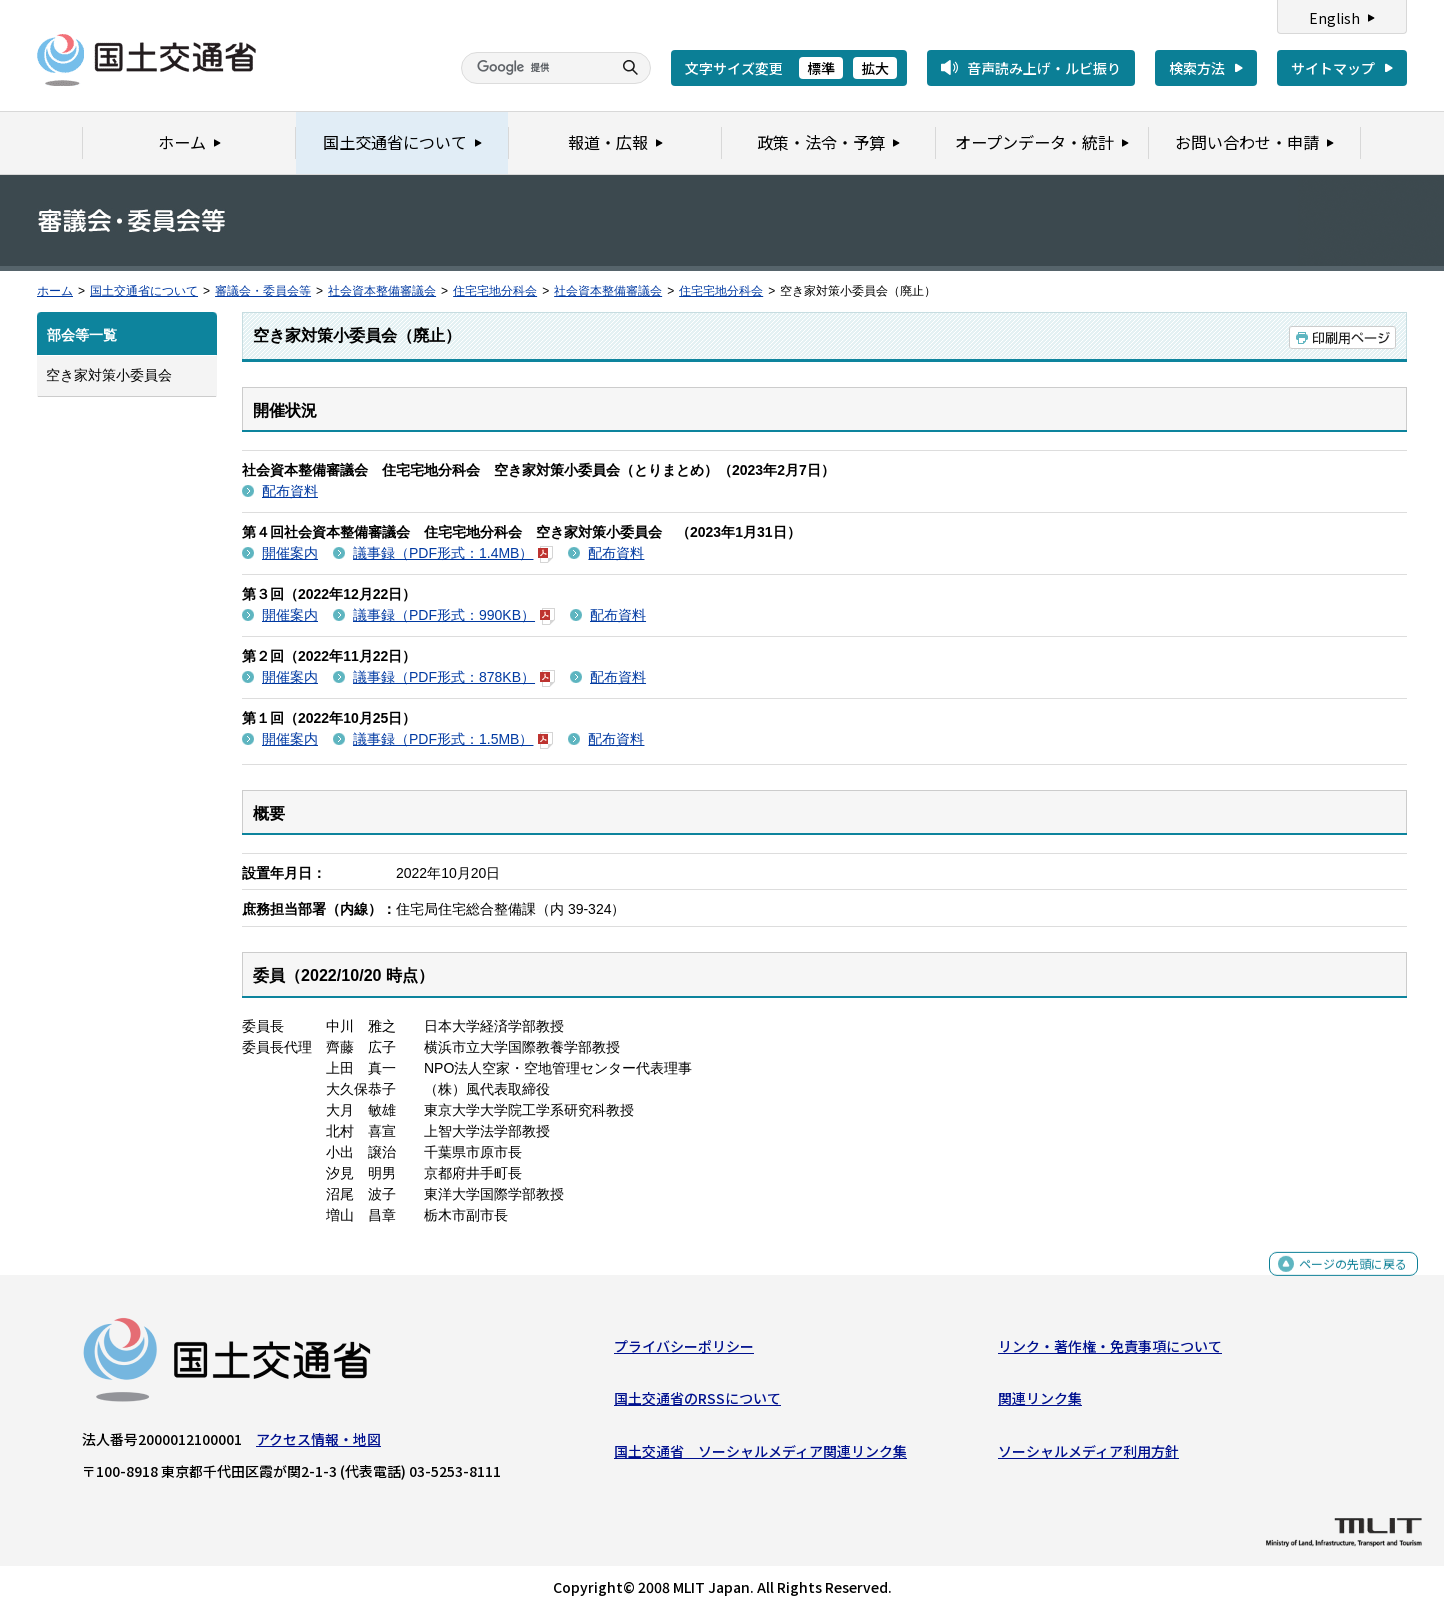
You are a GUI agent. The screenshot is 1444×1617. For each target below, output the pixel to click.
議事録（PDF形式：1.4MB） (453, 553)
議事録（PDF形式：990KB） (454, 615)
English (1334, 18)
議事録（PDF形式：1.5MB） (453, 739)
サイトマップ (1333, 68)
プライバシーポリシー (684, 1351)
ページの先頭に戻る (1345, 1278)
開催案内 (290, 553)
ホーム (55, 291)
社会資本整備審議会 (382, 291)
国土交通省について (144, 291)
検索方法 (1197, 68)
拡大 (875, 68)
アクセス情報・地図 (318, 1444)
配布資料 (290, 491)
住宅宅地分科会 (495, 291)
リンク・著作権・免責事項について (1110, 1351)
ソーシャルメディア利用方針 (1088, 1455)
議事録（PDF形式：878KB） (454, 677)
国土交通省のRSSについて (697, 1403)
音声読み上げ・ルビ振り (1044, 68)
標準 (821, 68)
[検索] (534, 68)
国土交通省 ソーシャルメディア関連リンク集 (760, 1455)
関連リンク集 (1040, 1403)
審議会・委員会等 (263, 291)
